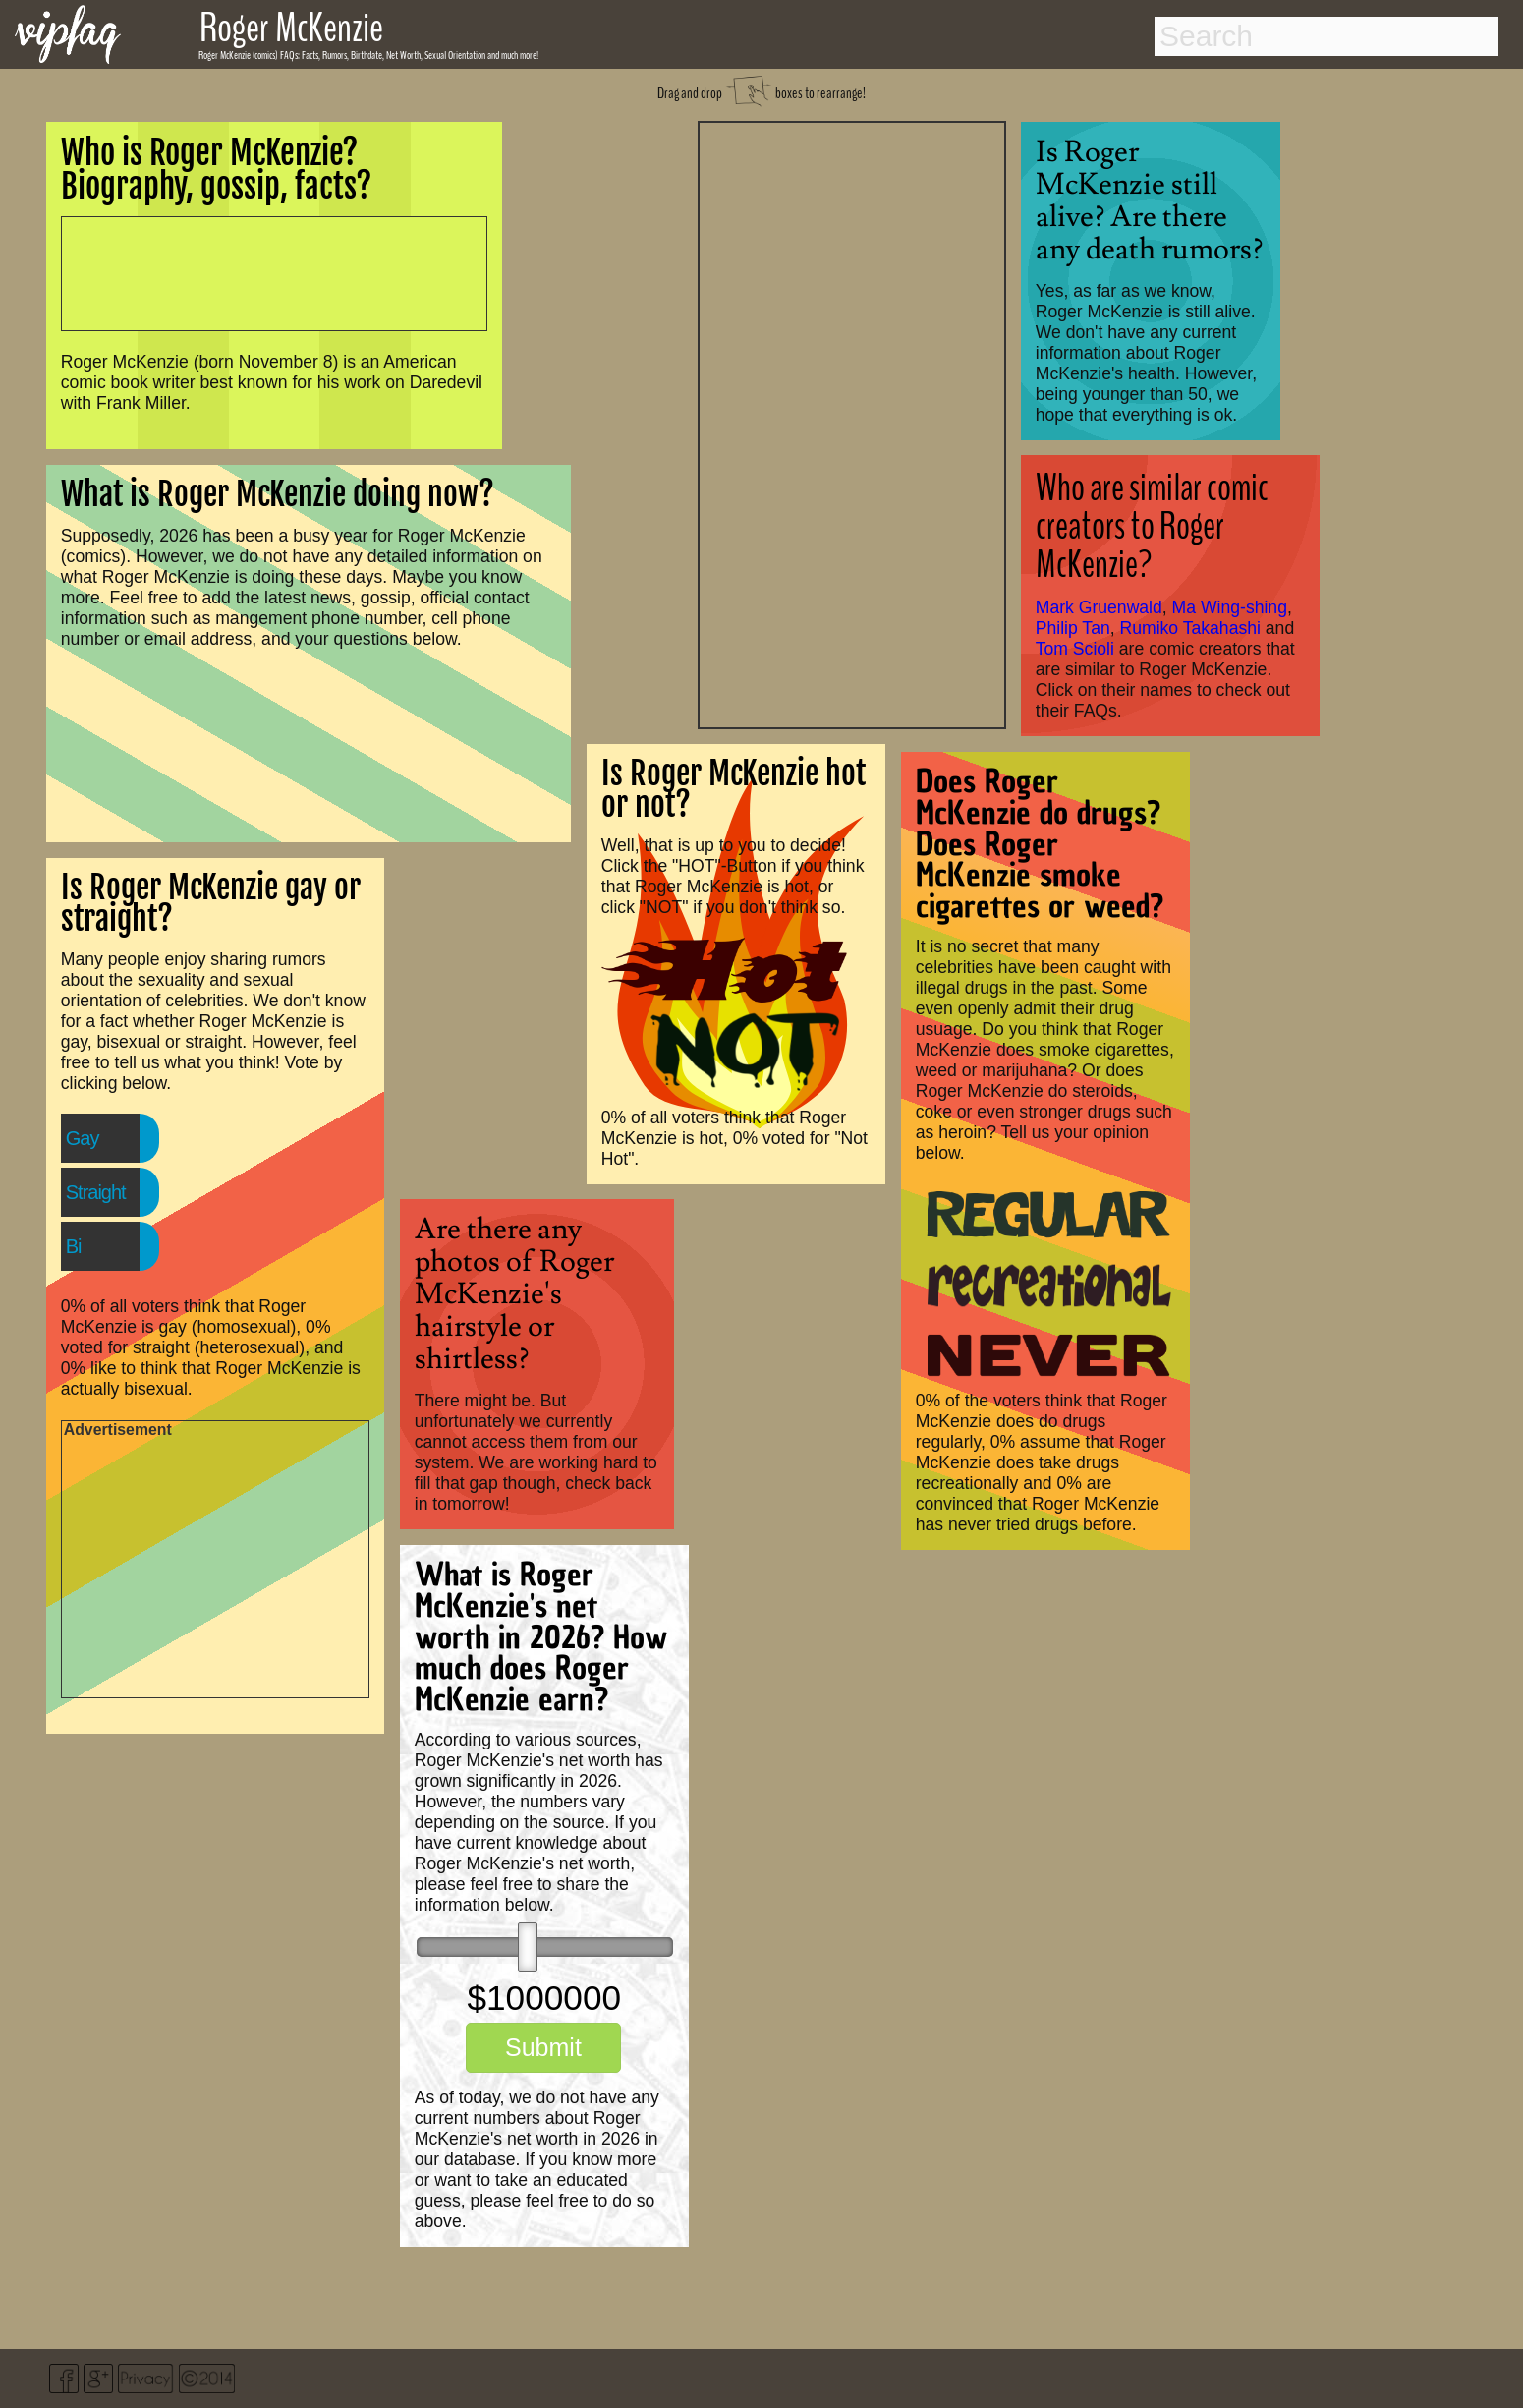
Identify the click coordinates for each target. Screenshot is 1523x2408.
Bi (74, 1246)
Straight (96, 1192)
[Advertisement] (852, 422)
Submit (543, 2047)
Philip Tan (1073, 628)
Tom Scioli (1075, 649)
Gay (82, 1138)
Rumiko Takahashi (1190, 628)
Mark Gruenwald (1099, 607)
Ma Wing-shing (1229, 607)
